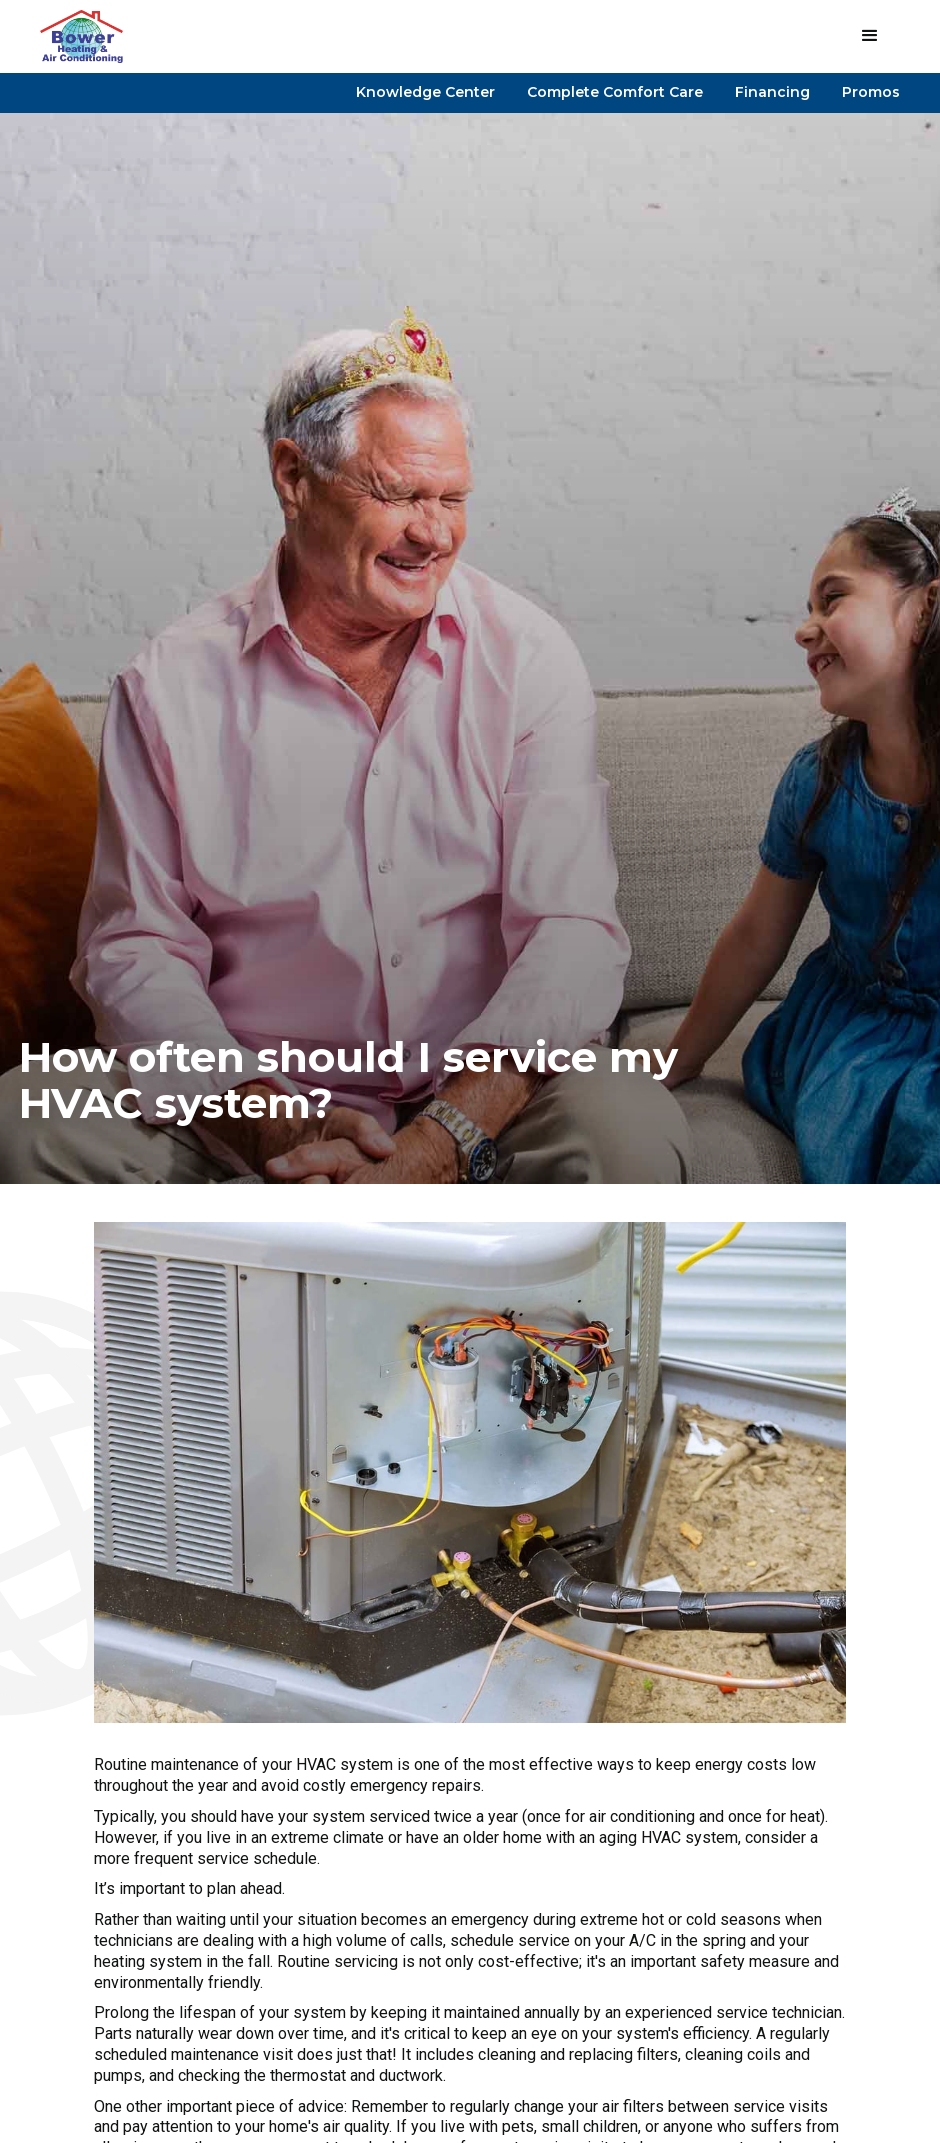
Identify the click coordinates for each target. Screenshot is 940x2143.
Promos (871, 92)
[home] (81, 36)
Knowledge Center (425, 92)
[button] (870, 36)
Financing (772, 92)
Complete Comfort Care (615, 92)
